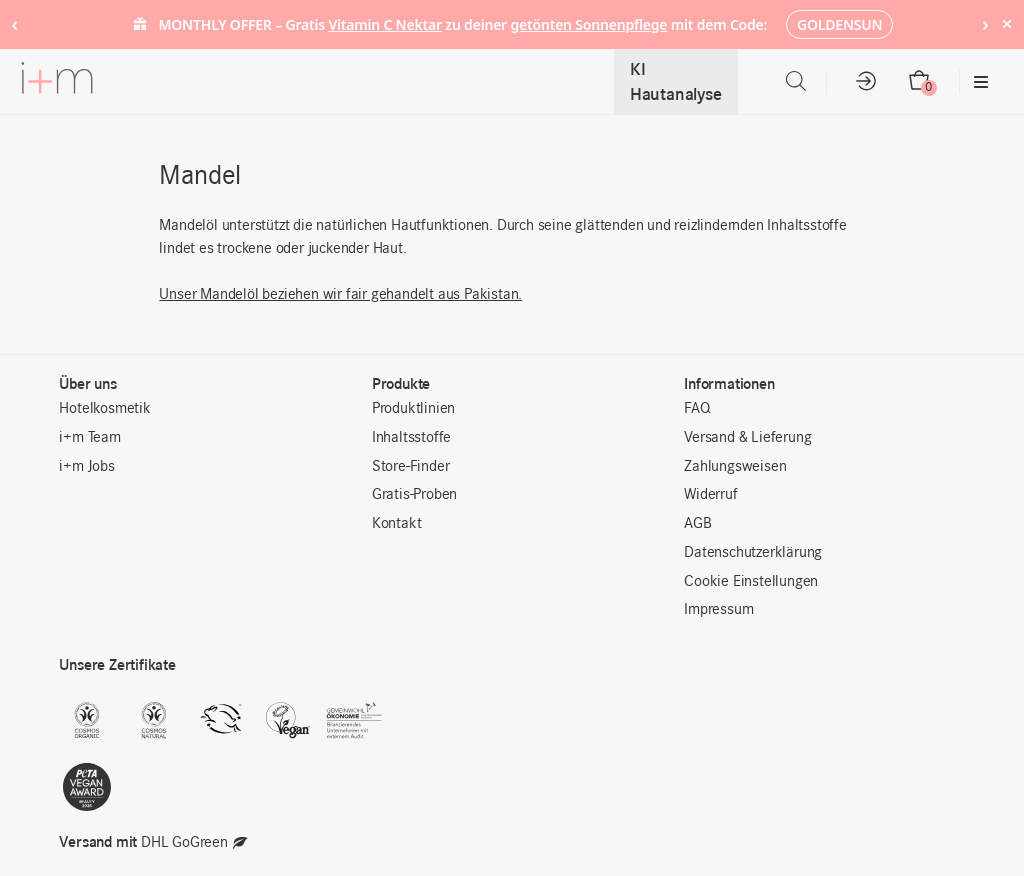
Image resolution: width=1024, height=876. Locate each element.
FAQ (697, 409)
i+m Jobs (86, 467)
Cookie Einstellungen (751, 582)
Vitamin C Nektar (385, 24)
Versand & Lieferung (747, 438)
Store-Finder (411, 467)
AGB (697, 524)
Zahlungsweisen (735, 467)
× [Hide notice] (1006, 23)
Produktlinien (413, 409)
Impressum (718, 610)
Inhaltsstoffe (411, 438)
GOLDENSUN (839, 24)
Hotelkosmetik (104, 409)
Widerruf (710, 495)
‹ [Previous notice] (14, 23)
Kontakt (397, 524)
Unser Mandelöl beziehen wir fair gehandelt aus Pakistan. (340, 295)
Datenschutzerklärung (753, 553)
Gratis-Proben (414, 495)
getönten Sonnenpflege (588, 24)
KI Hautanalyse (676, 81)
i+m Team (89, 438)
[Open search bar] (796, 81)
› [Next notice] (985, 23)
